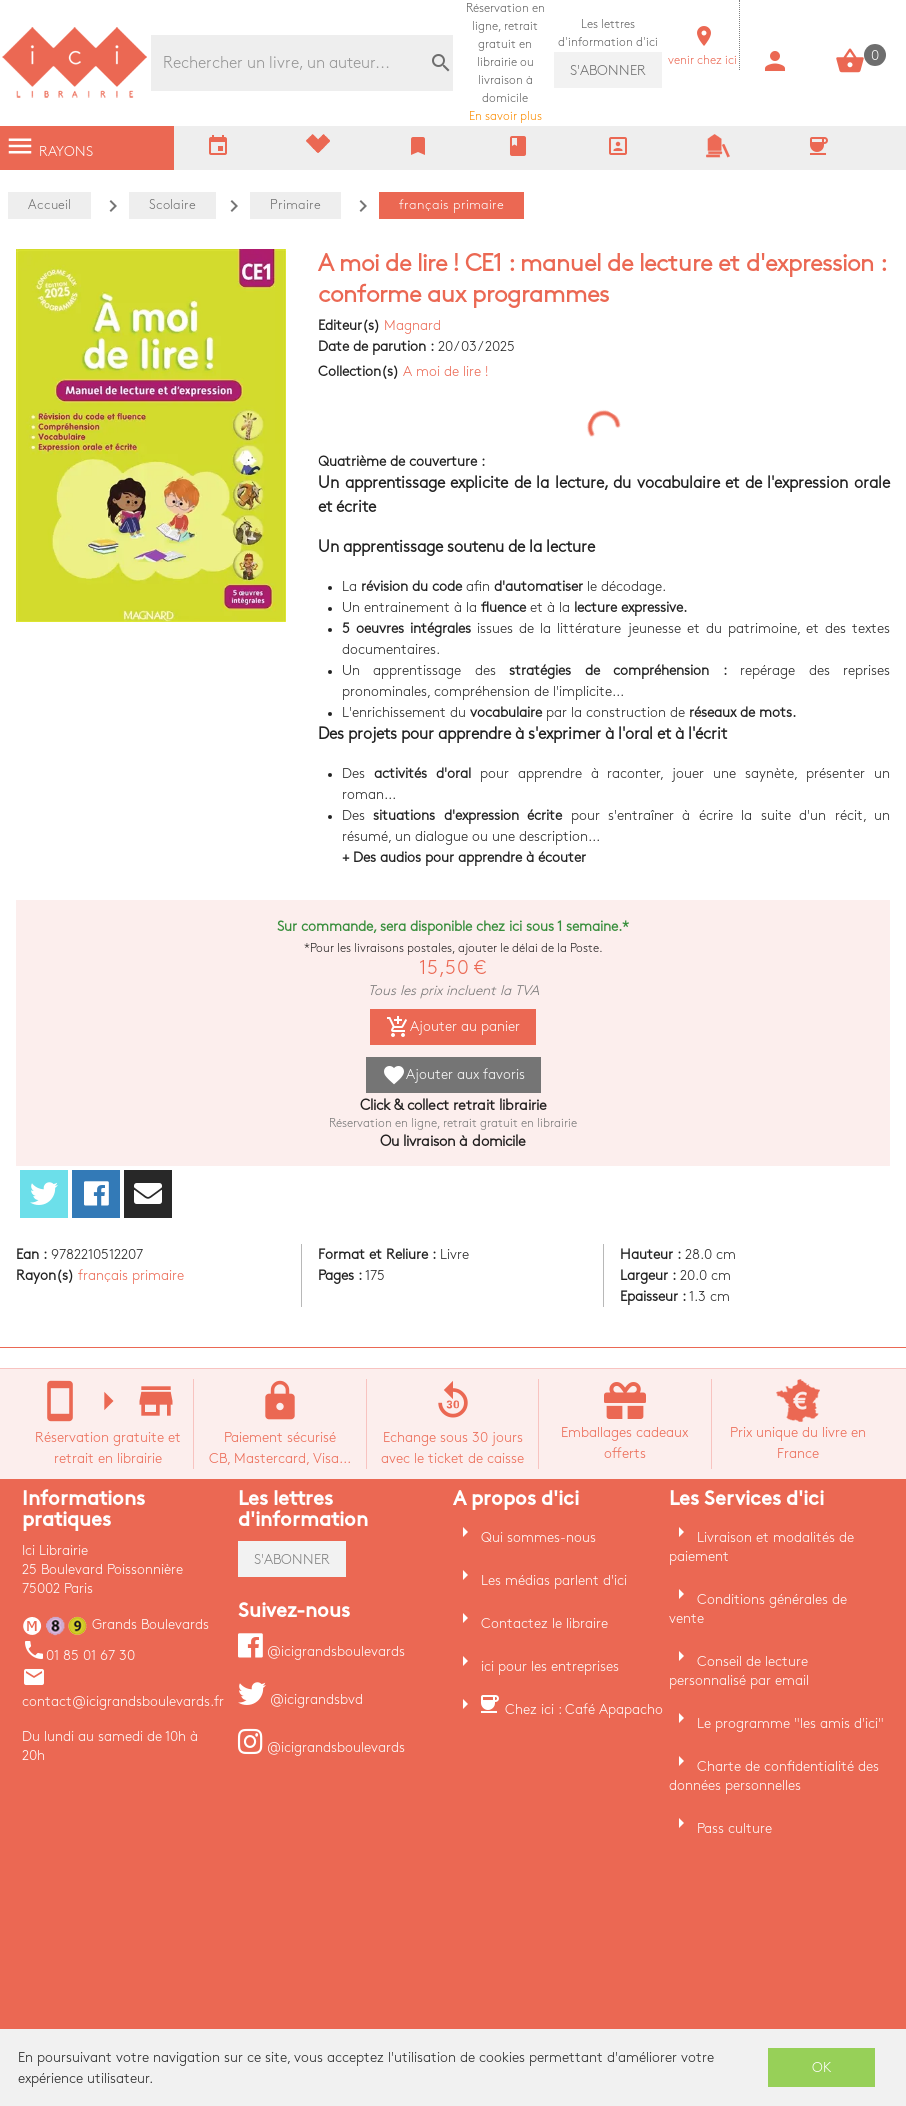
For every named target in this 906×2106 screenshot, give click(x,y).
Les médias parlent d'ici (554, 1580)
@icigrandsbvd (300, 1699)
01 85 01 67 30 (78, 1655)
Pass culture (734, 1828)
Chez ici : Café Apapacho (584, 1709)
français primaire (131, 1275)
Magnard (412, 325)
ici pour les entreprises (550, 1666)
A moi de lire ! (445, 371)
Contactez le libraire (544, 1623)
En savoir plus (505, 62)
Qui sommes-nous (538, 1537)
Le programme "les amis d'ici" (790, 1723)
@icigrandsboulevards (321, 1651)
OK (822, 2067)
